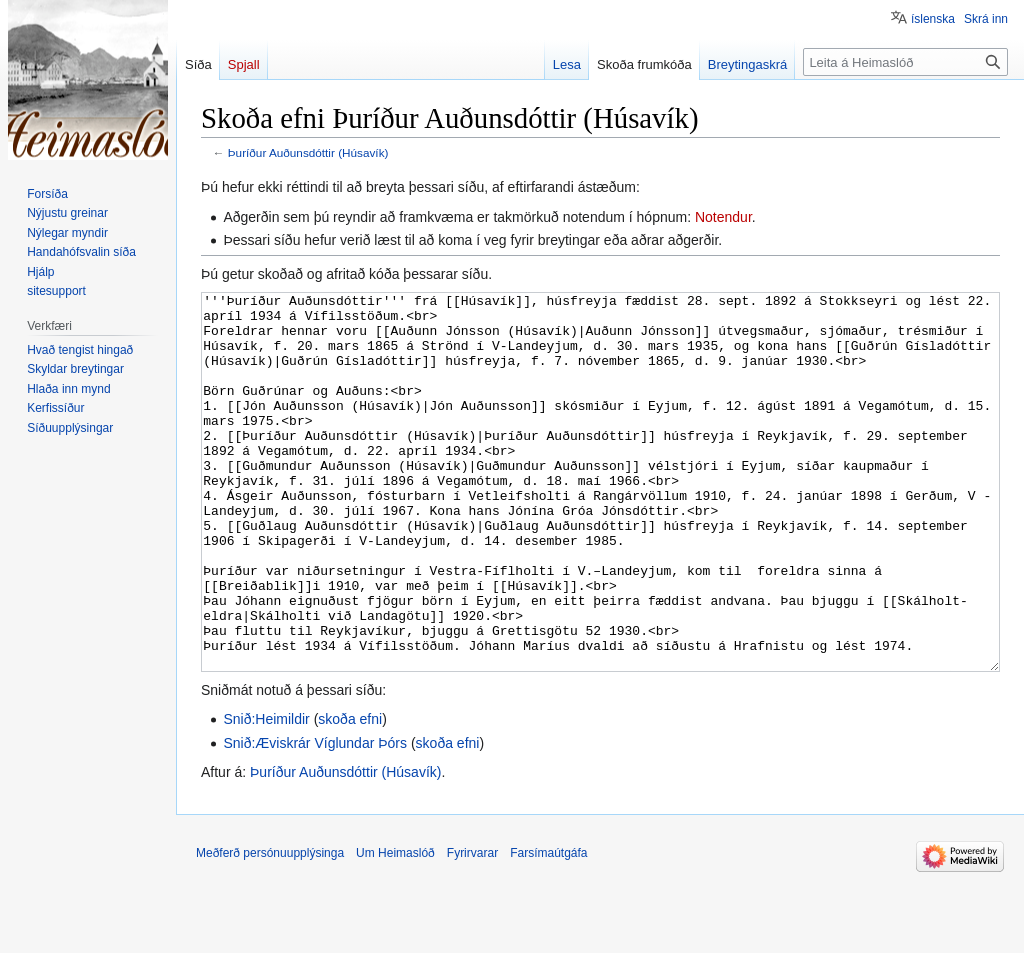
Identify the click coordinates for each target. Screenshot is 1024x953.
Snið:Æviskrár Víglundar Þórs (315, 818)
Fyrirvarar (472, 928)
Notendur (723, 217)
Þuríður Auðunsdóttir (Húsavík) (308, 152)
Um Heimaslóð (395, 928)
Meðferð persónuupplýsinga (270, 928)
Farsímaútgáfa (548, 928)
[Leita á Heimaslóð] (905, 62)
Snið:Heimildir (266, 794)
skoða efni (350, 794)
